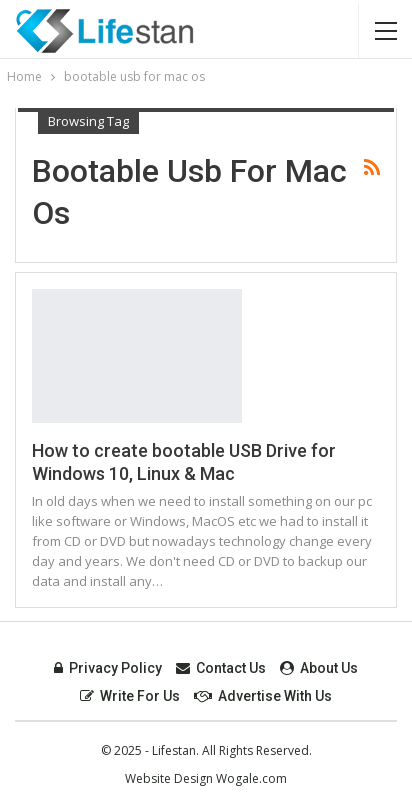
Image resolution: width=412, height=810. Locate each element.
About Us (319, 668)
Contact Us (221, 668)
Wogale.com (251, 778)
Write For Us (130, 696)
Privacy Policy (108, 668)
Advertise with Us (263, 696)
